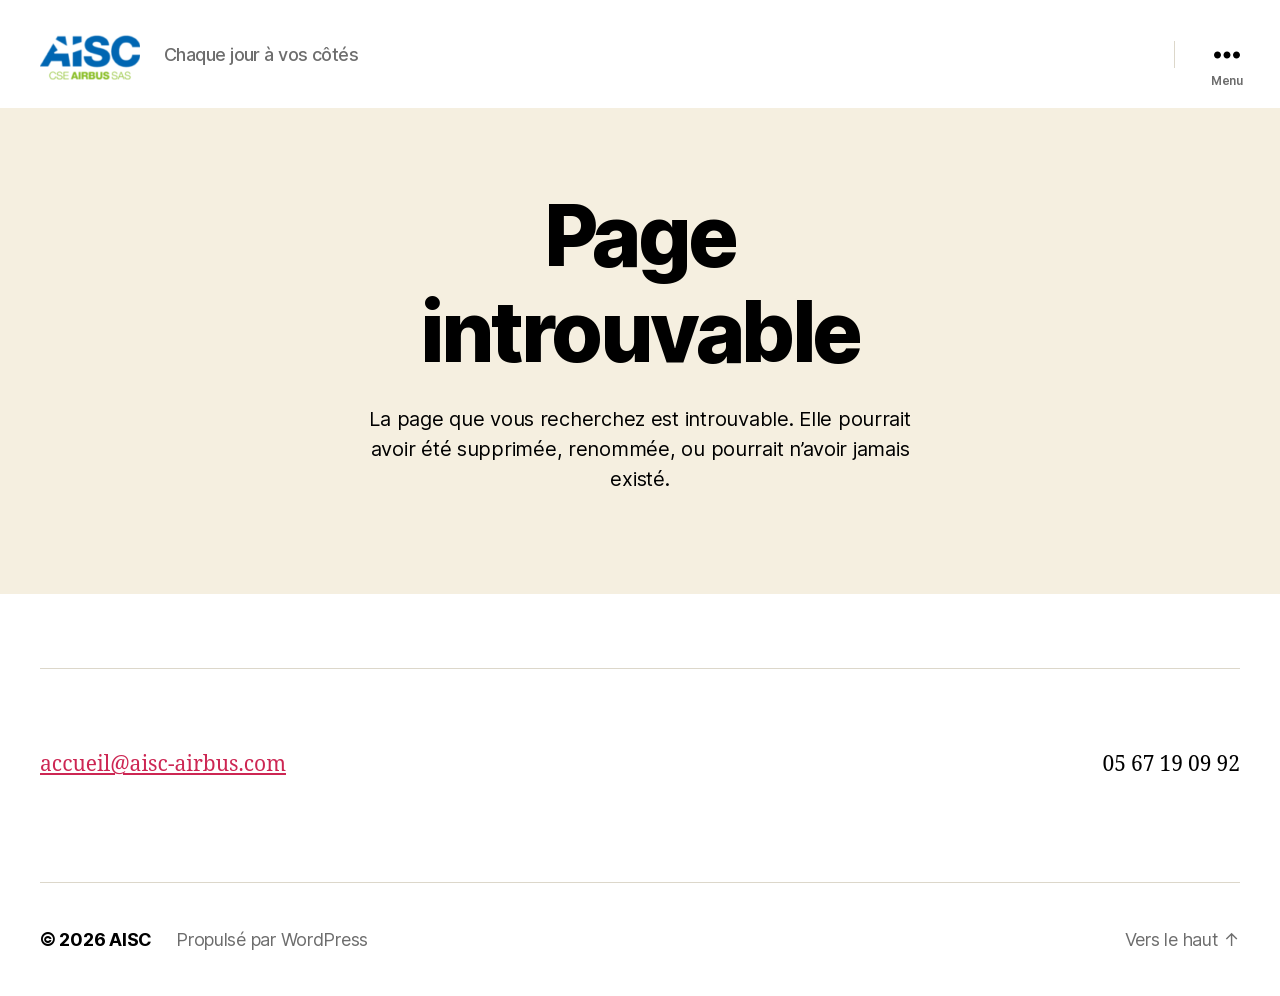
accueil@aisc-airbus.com (163, 764)
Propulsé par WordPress (272, 939)
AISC (130, 939)
